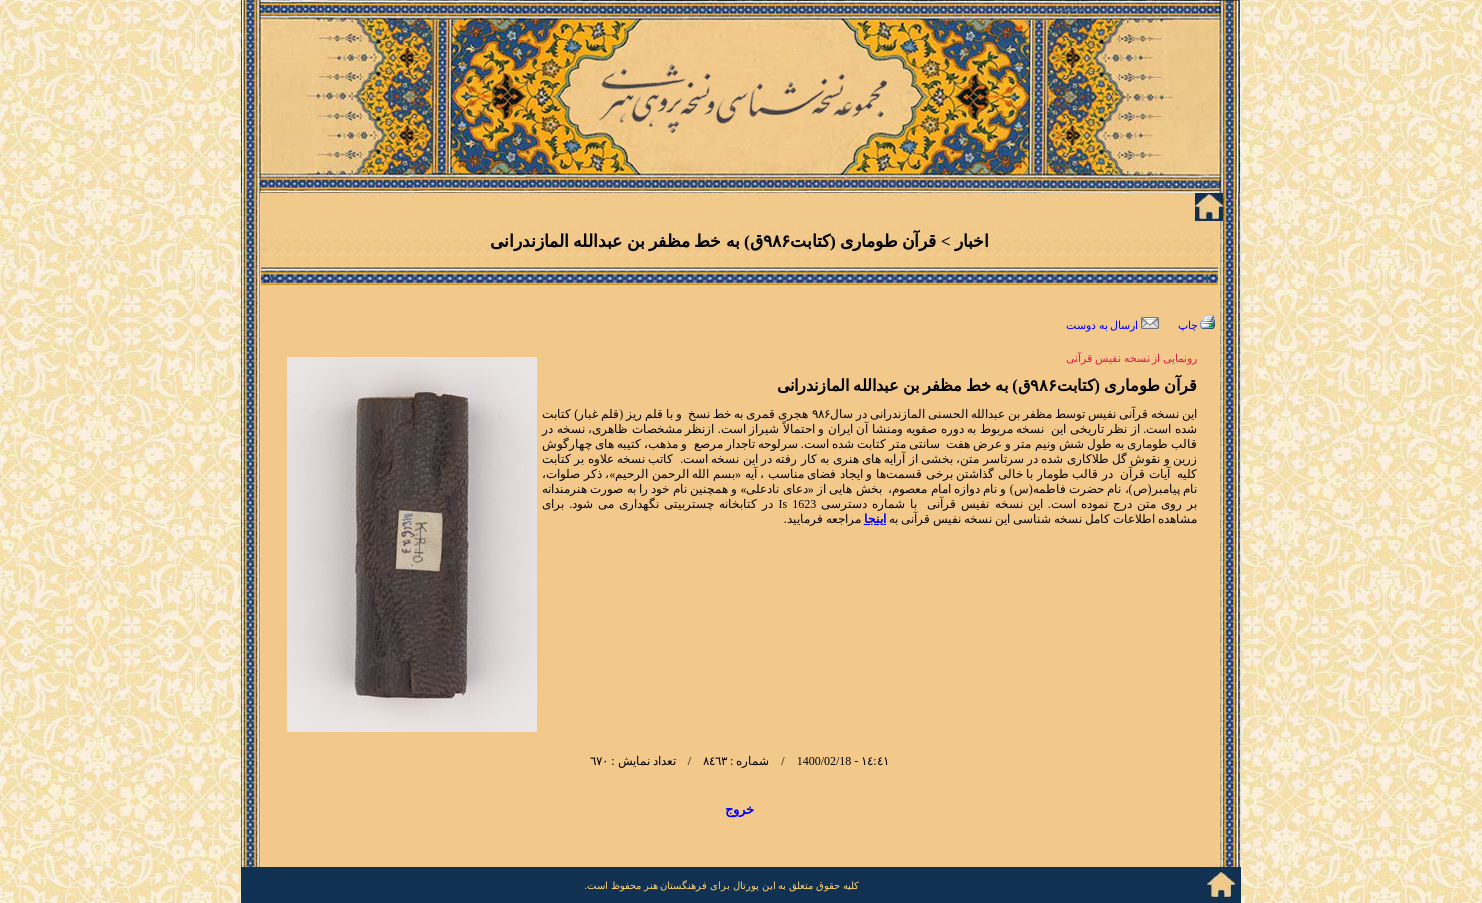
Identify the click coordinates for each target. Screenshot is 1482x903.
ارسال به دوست (1112, 325)
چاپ (1197, 325)
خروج (739, 809)
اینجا (875, 519)
